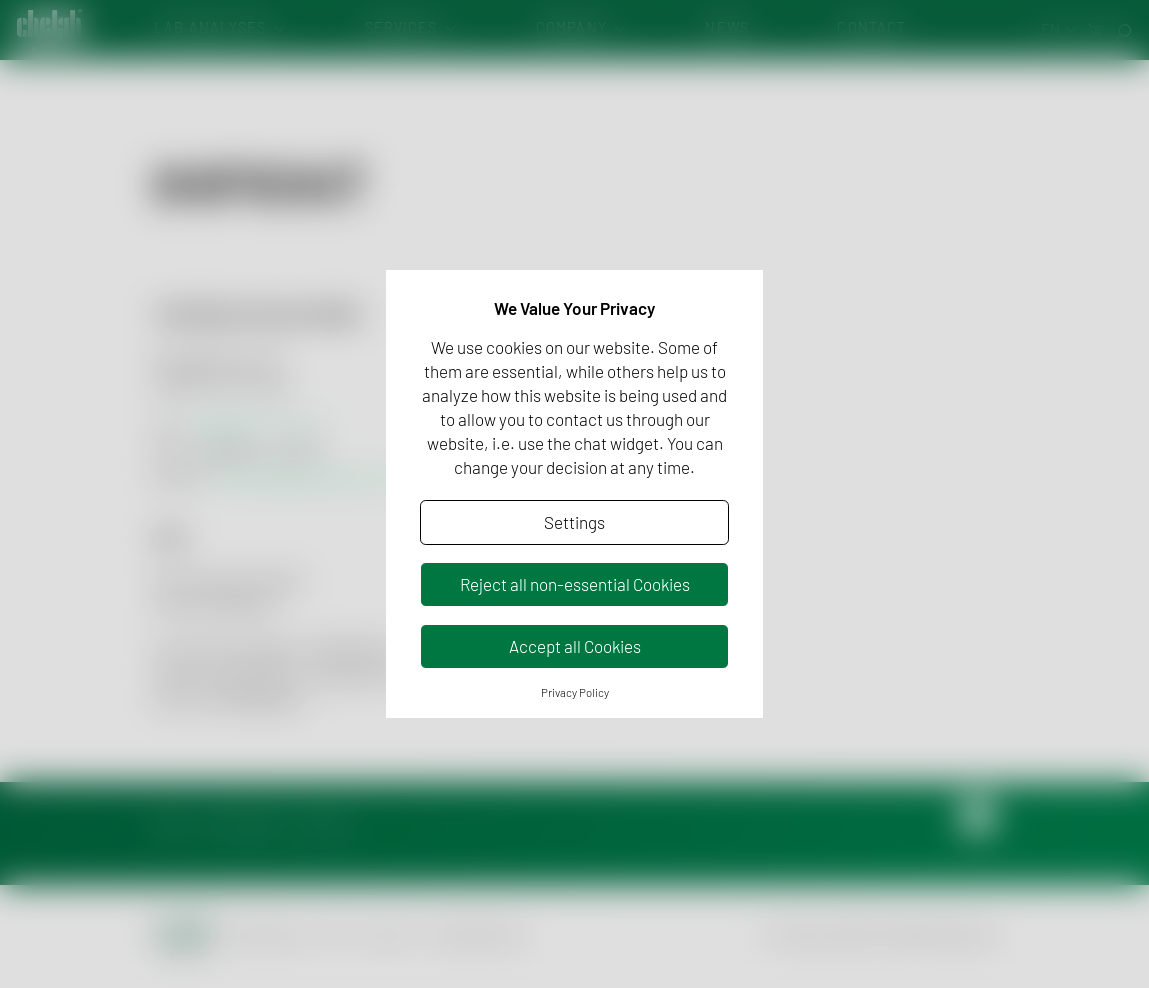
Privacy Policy (575, 692)
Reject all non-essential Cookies (575, 584)
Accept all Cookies (575, 646)
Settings (574, 522)
